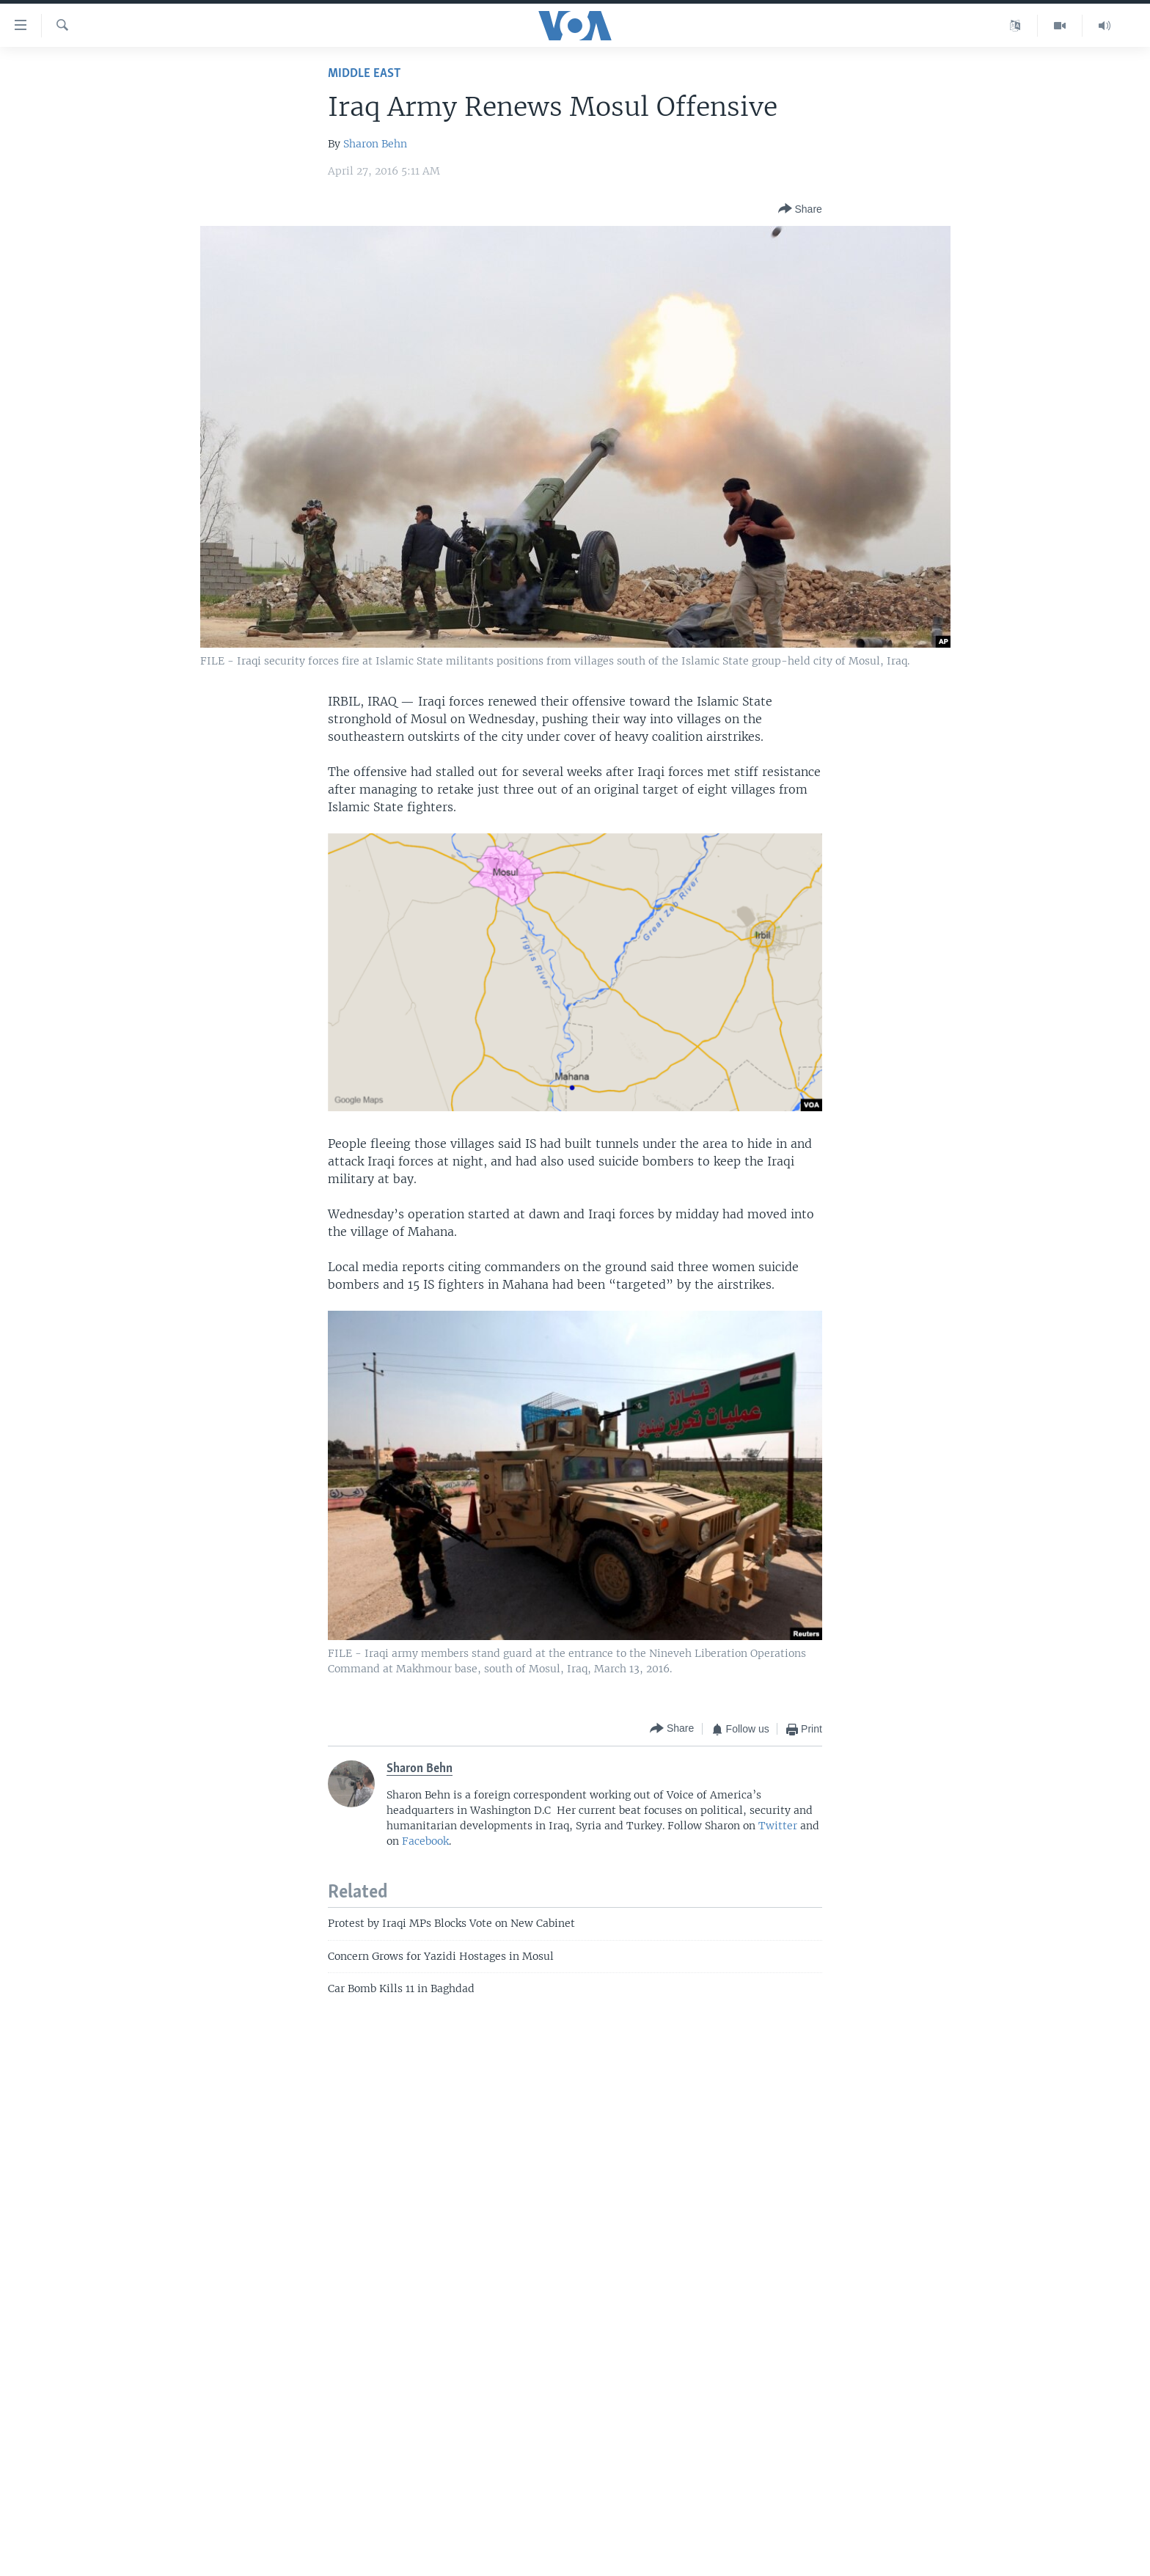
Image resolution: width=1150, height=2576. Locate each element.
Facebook (425, 1841)
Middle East (364, 73)
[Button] (800, 209)
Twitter (777, 1825)
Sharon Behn (375, 143)
